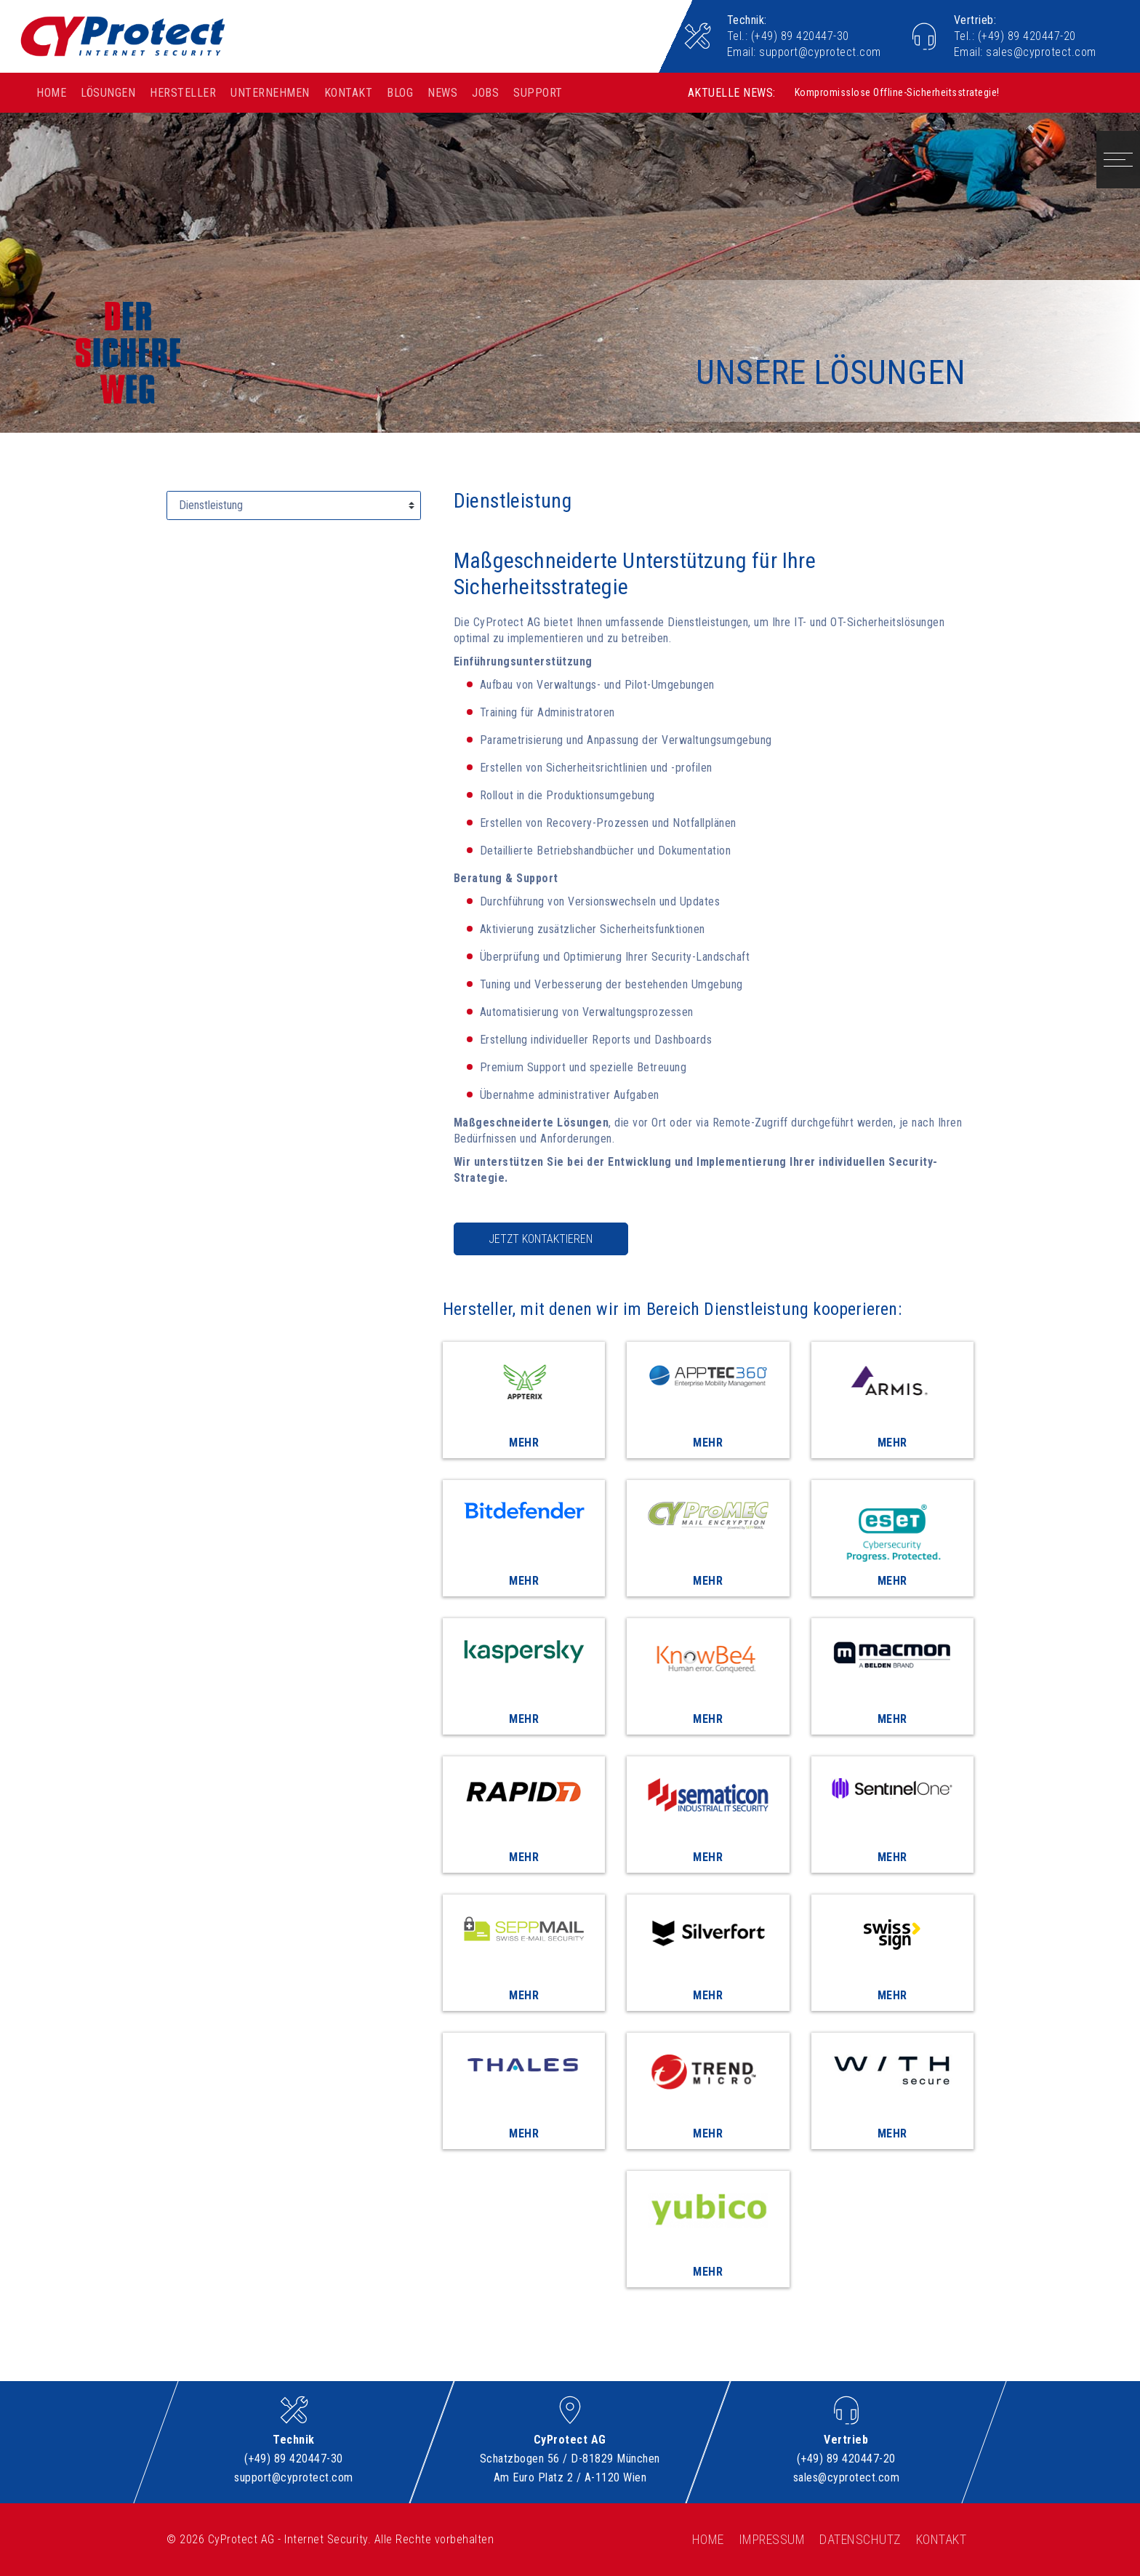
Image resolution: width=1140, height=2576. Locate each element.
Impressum (772, 2539)
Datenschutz (860, 2539)
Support (538, 93)
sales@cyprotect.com (1041, 52)
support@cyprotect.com (820, 52)
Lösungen (108, 93)
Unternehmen (270, 93)
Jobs (485, 93)
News (442, 93)
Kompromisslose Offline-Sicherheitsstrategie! (897, 90)
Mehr (524, 1442)
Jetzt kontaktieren (541, 1239)
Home (51, 93)
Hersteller (183, 93)
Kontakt (348, 93)
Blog (400, 93)
